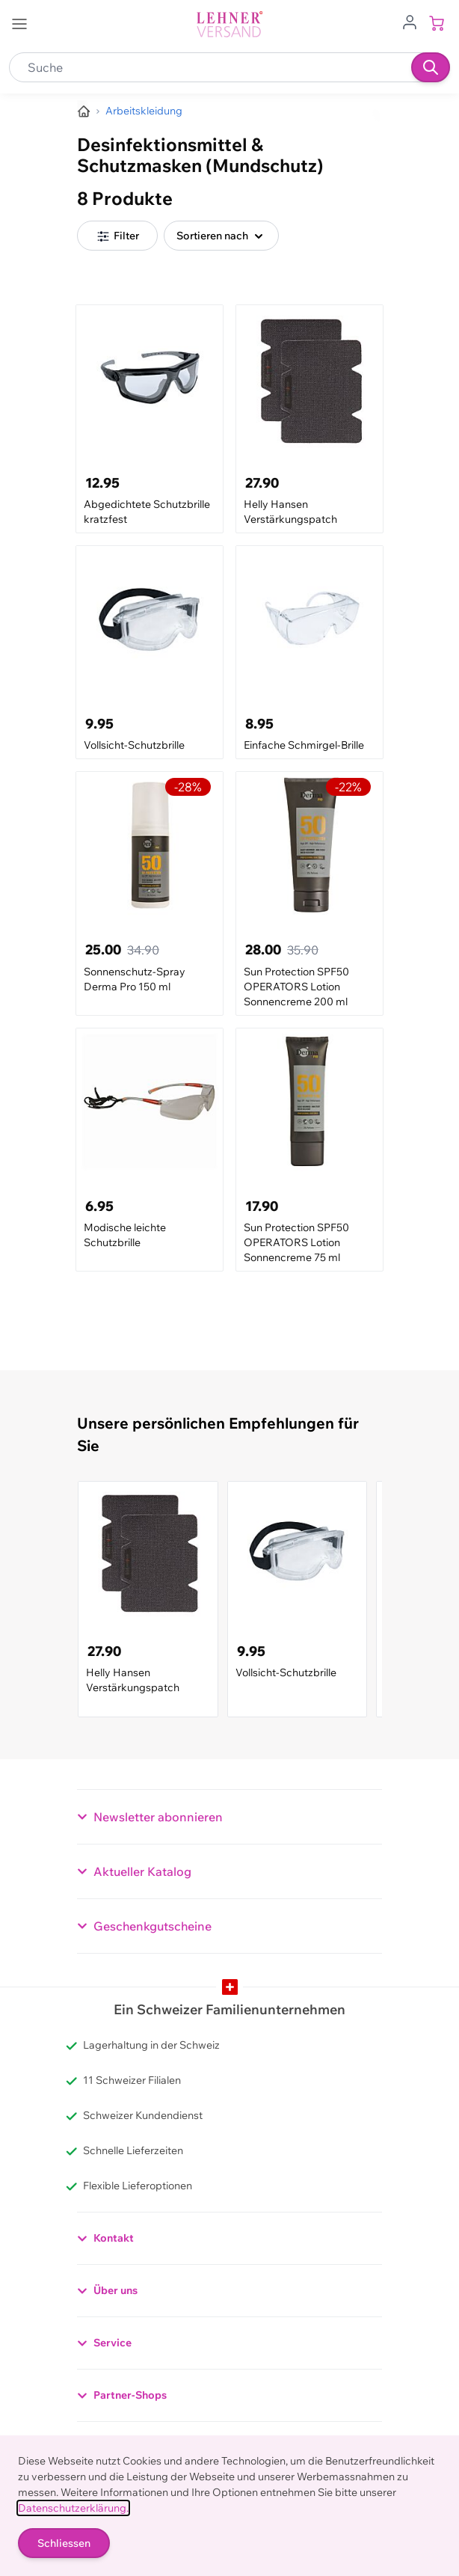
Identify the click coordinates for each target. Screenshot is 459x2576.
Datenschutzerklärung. (73, 2508)
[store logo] (229, 24)
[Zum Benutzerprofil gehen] (409, 21)
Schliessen (63, 2543)
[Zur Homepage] (83, 111)
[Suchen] (430, 67)
